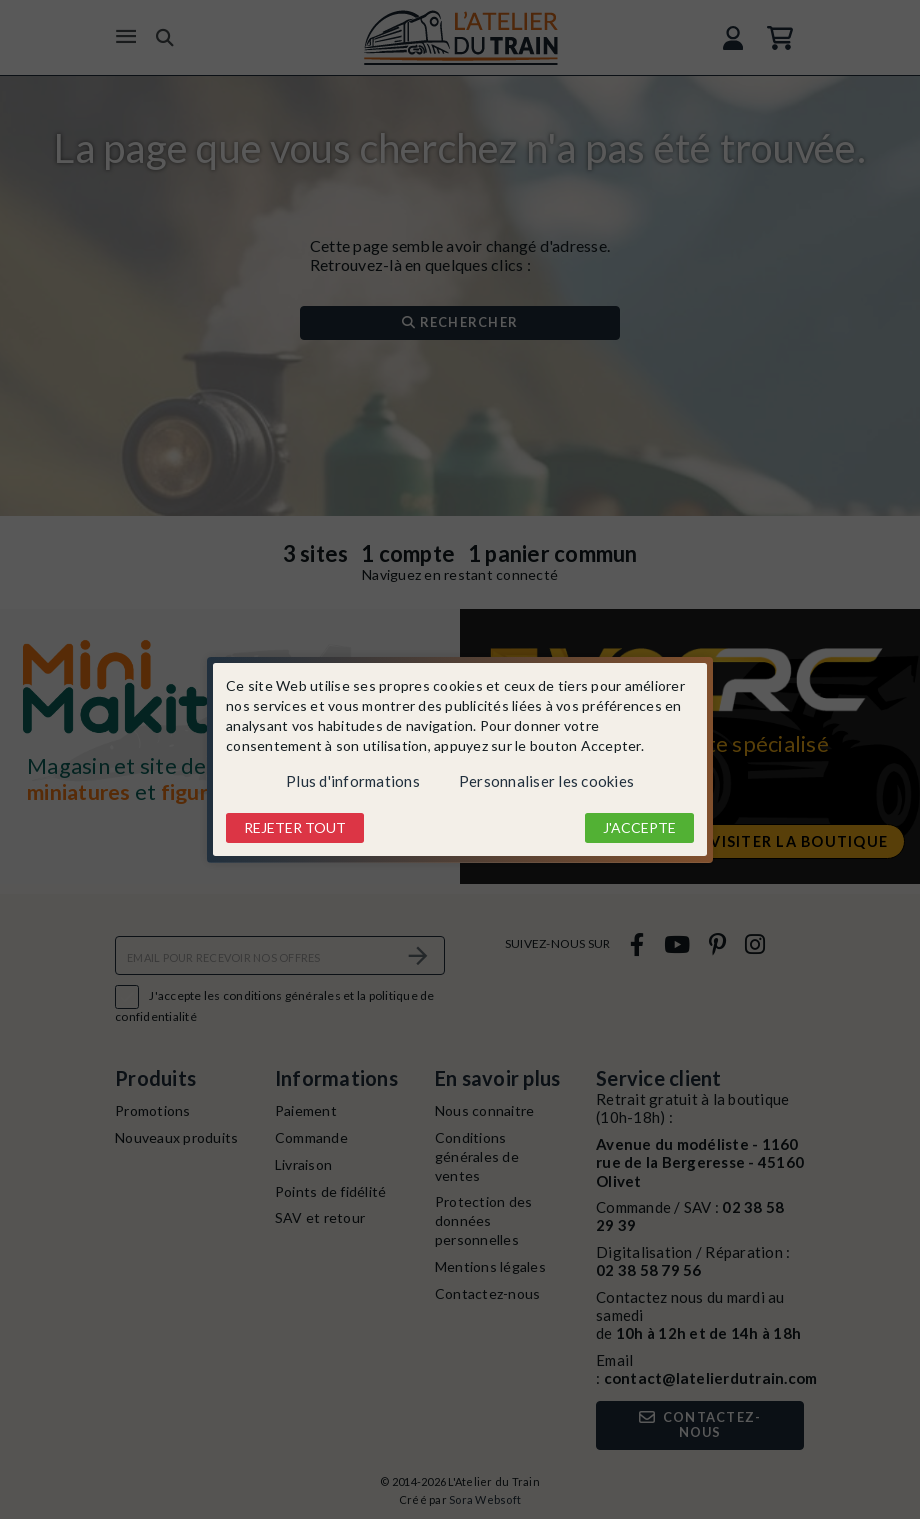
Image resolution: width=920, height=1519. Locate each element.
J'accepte (639, 827)
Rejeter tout (295, 827)
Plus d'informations (353, 781)
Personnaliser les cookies (546, 781)
